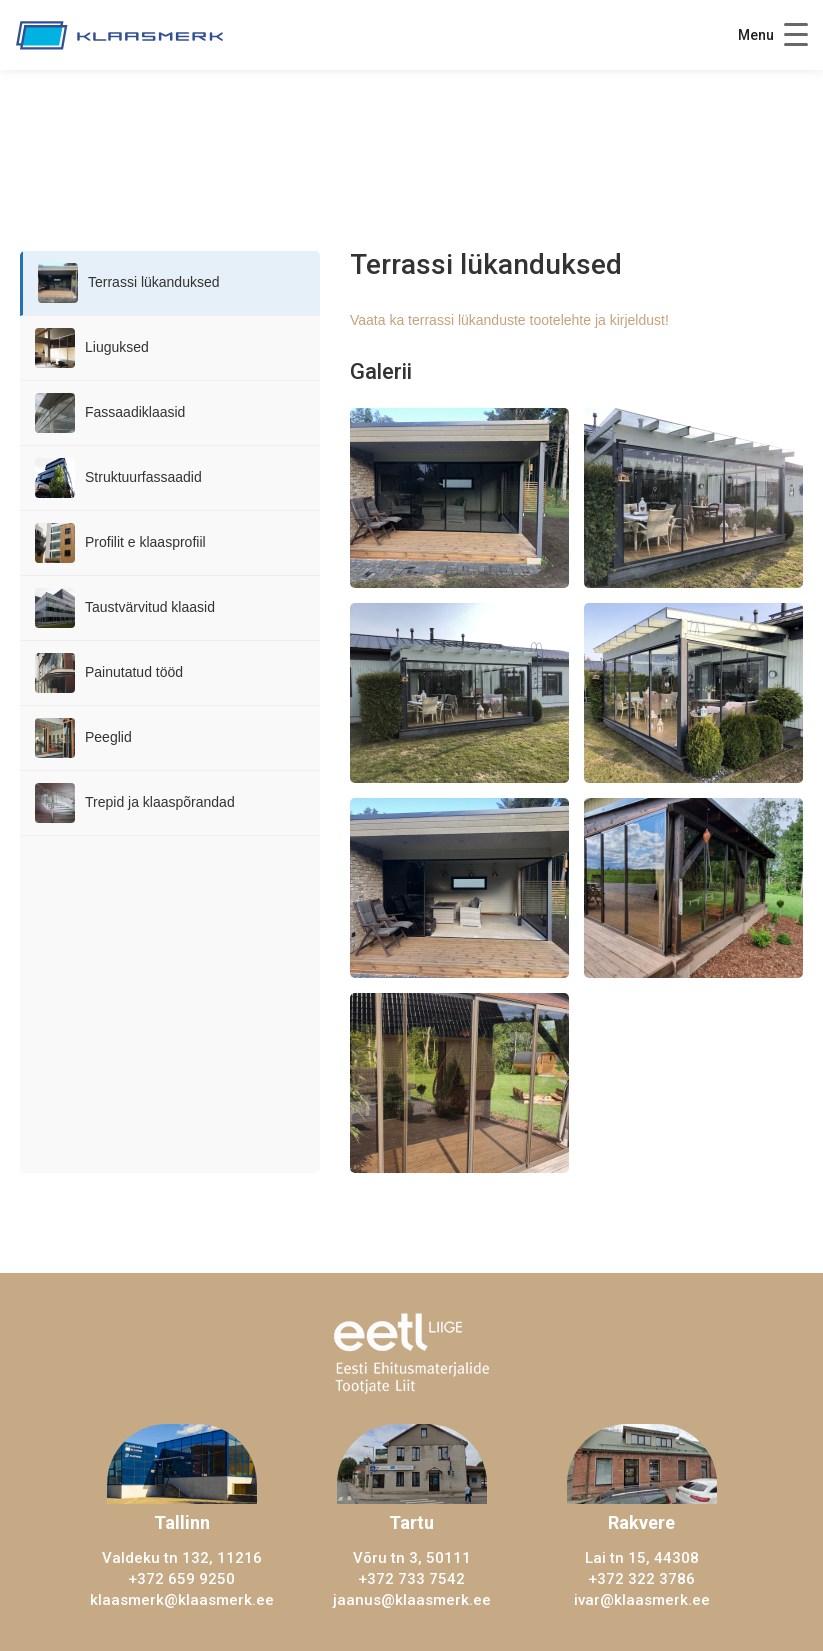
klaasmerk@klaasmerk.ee (182, 1600)
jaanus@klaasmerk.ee (412, 1600)
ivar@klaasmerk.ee (642, 1600)
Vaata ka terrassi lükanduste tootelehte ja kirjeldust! (509, 320)
